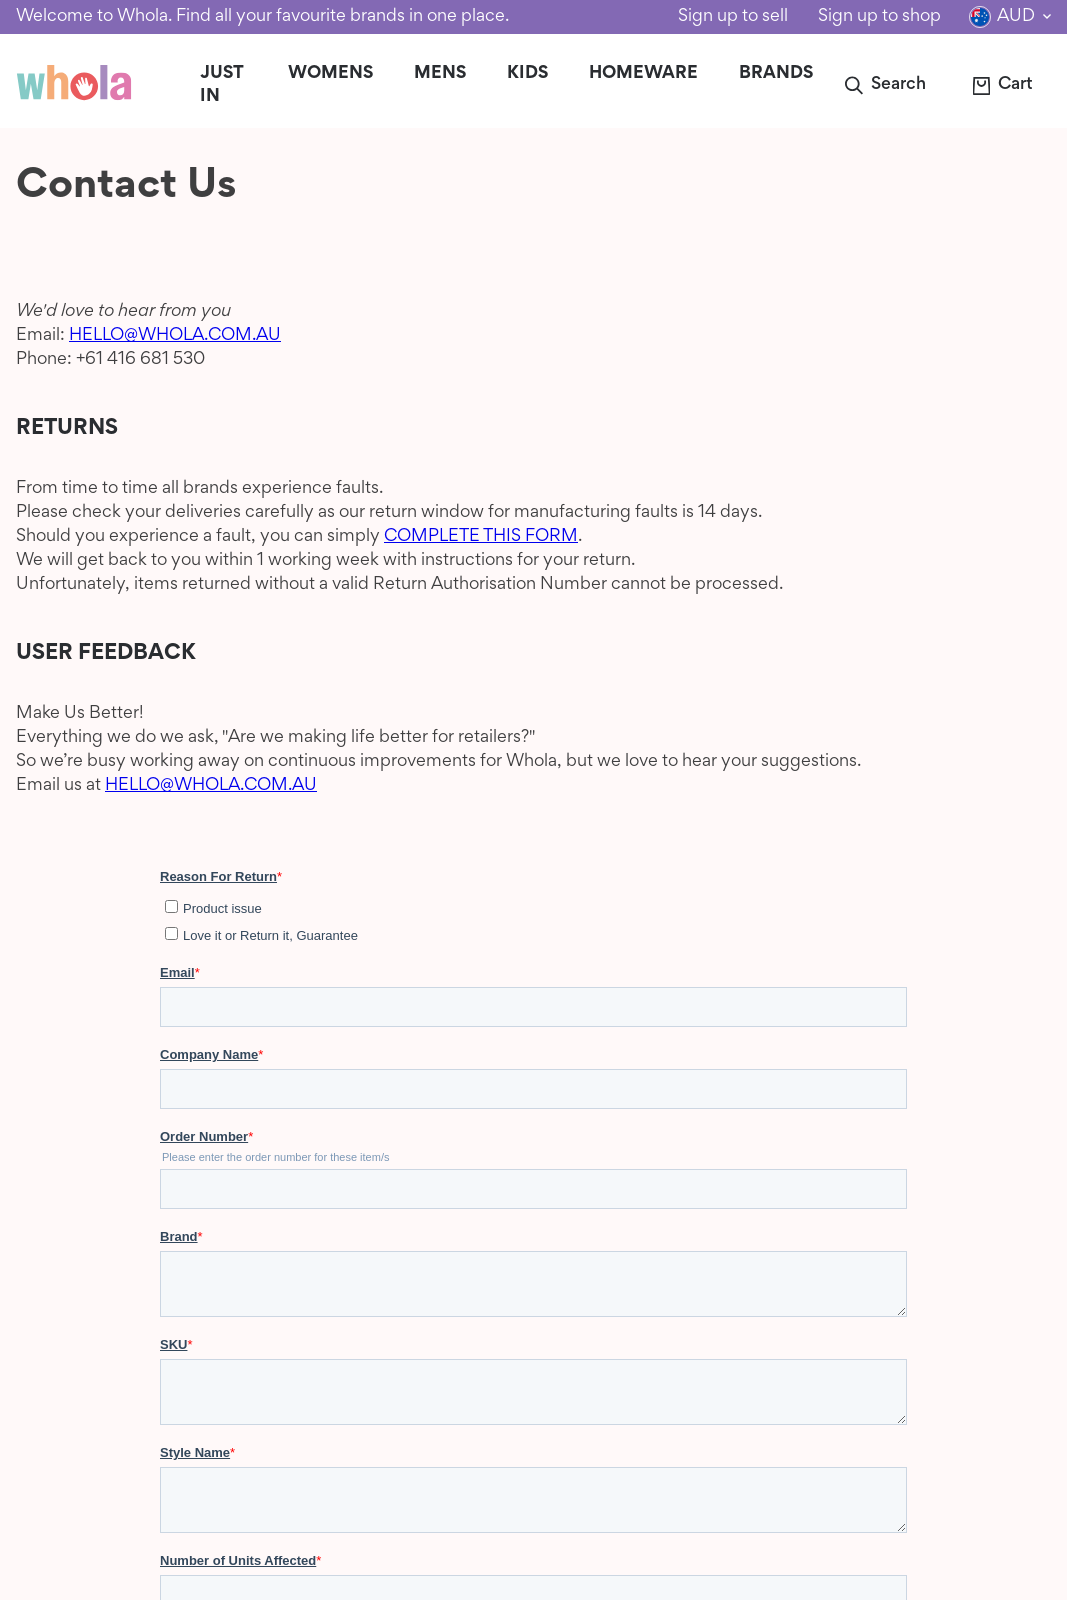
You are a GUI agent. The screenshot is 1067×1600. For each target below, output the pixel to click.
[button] (884, 85)
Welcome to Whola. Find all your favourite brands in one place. (262, 17)
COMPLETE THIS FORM (481, 537)
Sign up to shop (879, 17)
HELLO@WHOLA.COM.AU (175, 336)
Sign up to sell (733, 17)
